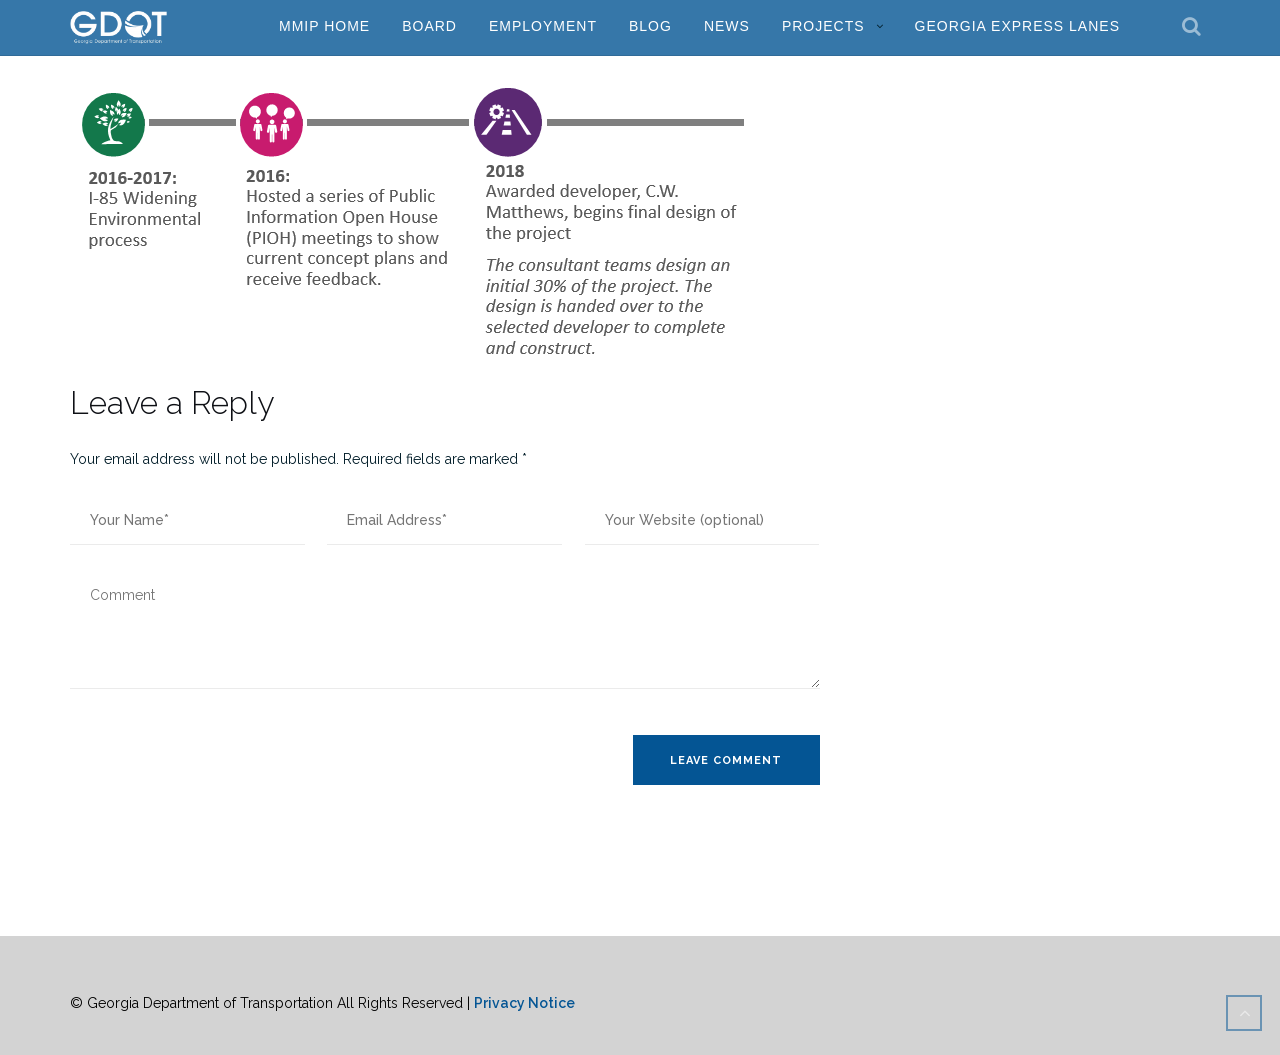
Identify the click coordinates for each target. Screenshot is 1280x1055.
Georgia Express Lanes (1017, 26)
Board (429, 26)
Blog (650, 26)
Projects (823, 26)
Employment (543, 26)
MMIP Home (324, 26)
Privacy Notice (524, 1003)
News (727, 26)
